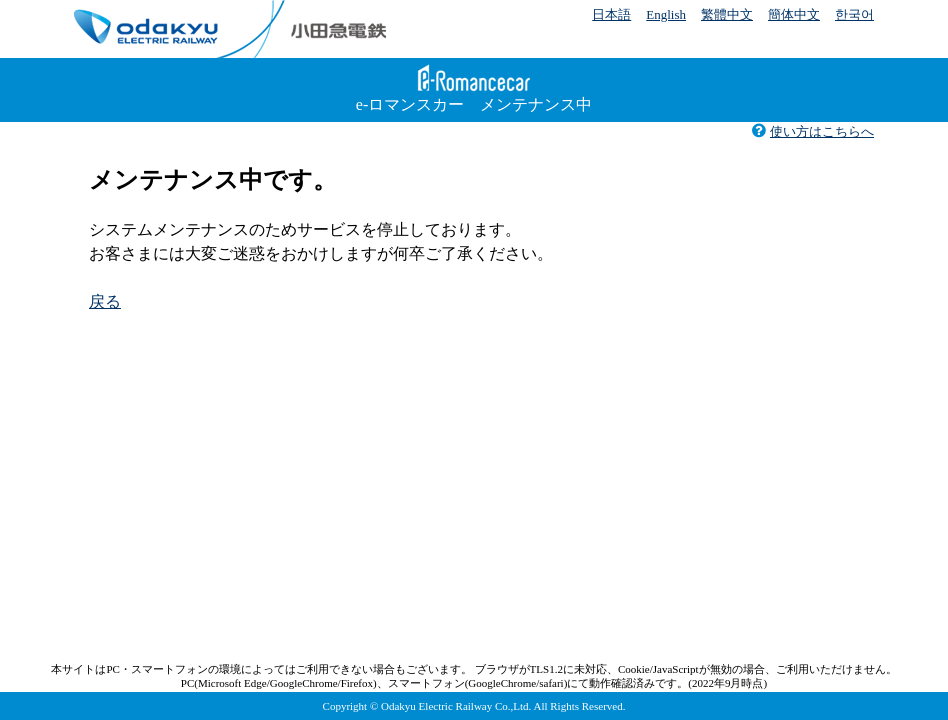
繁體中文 (727, 14)
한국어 (854, 14)
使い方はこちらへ (812, 131)
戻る (105, 301)
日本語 (611, 14)
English (666, 14)
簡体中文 (794, 14)
